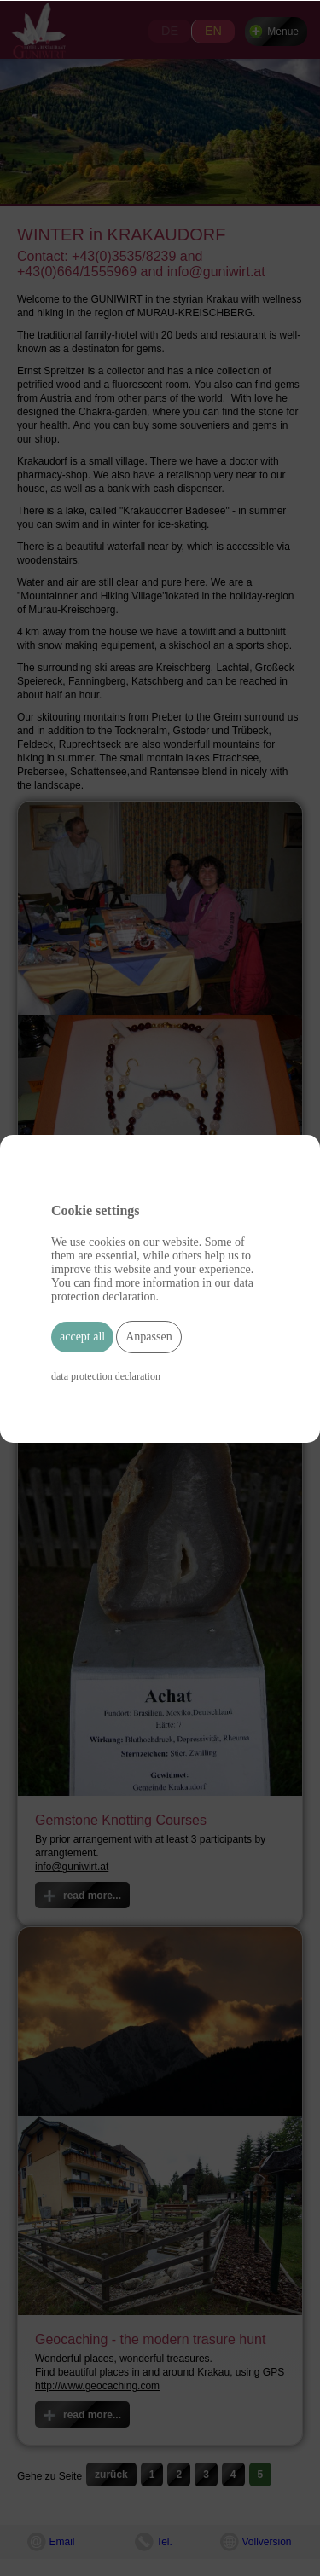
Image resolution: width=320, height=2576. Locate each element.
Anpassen (148, 1336)
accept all (82, 1336)
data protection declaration (105, 1376)
